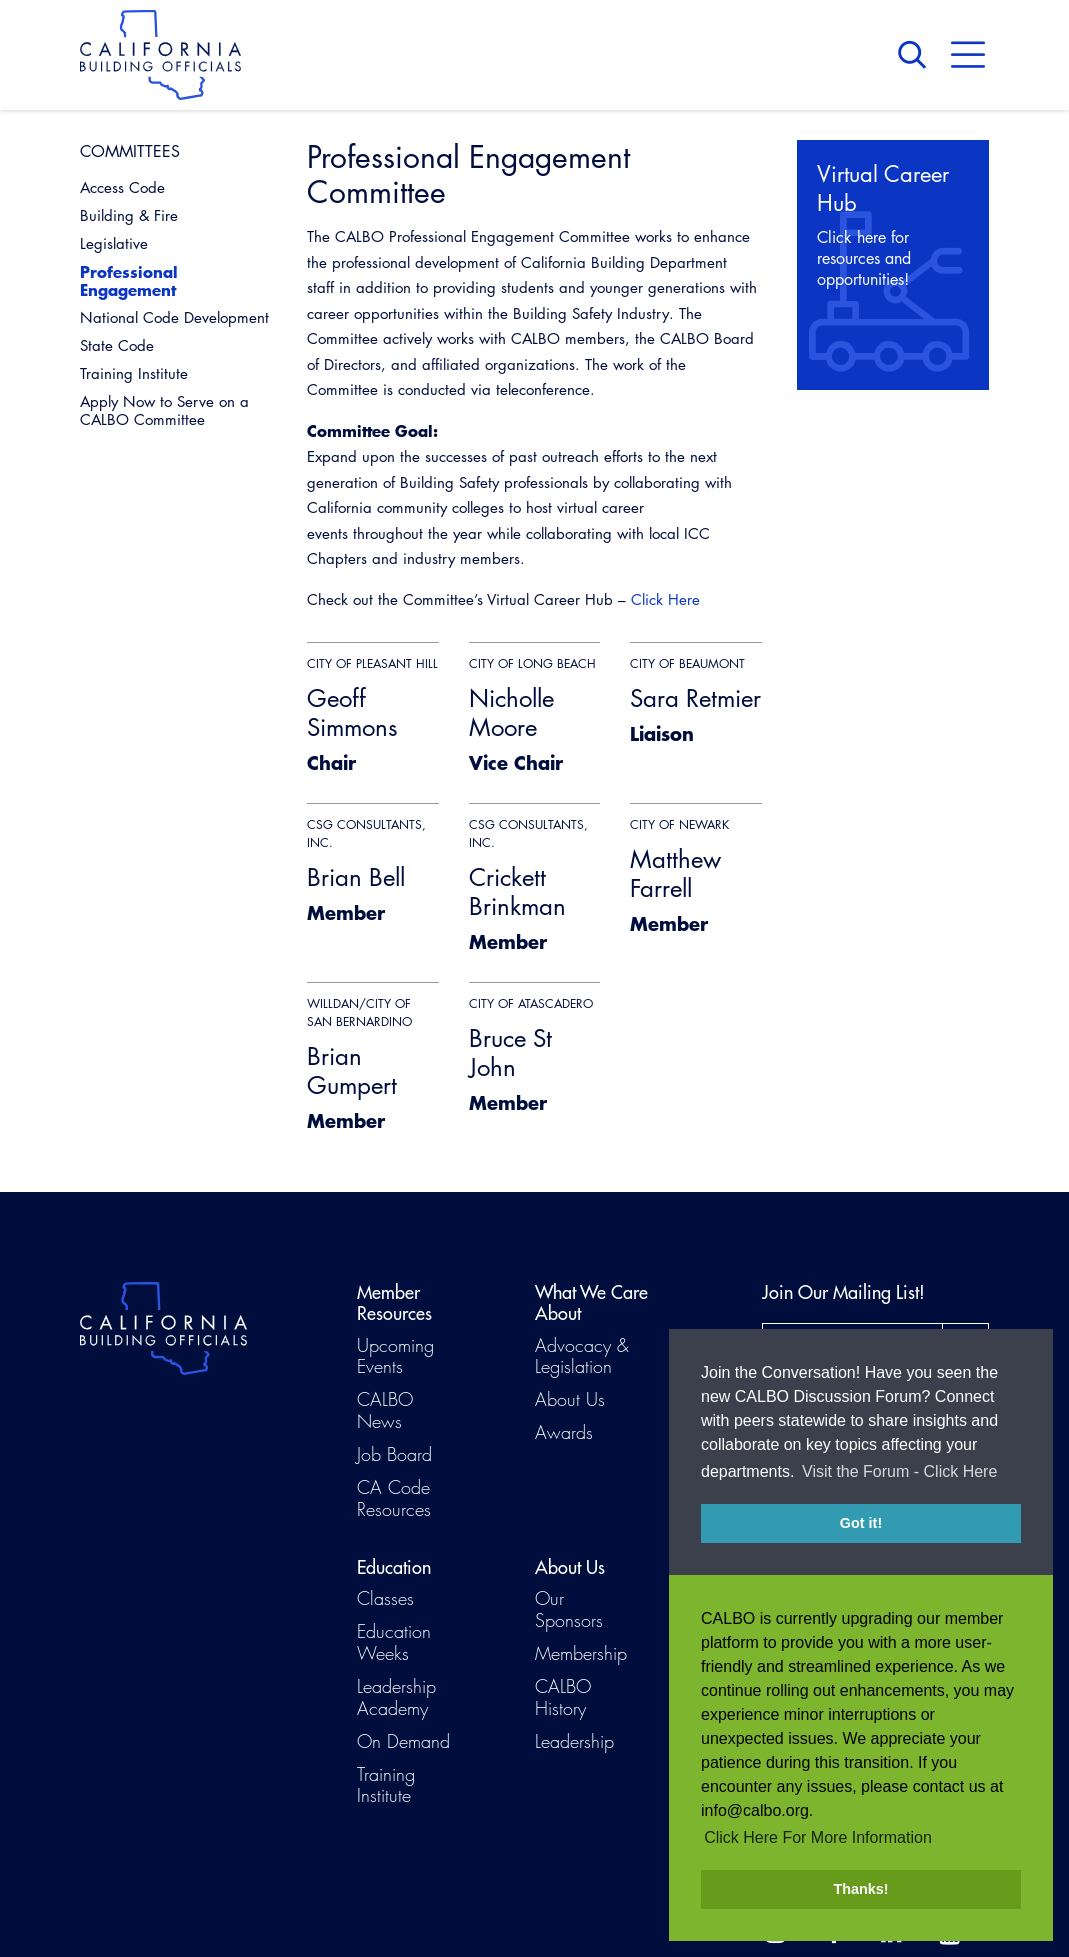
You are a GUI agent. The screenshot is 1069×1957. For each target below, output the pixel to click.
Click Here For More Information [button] (818, 1837)
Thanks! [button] (860, 1889)
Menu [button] (968, 55)
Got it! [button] (861, 1537)
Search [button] (917, 55)
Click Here (665, 599)
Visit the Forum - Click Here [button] (899, 1485)
